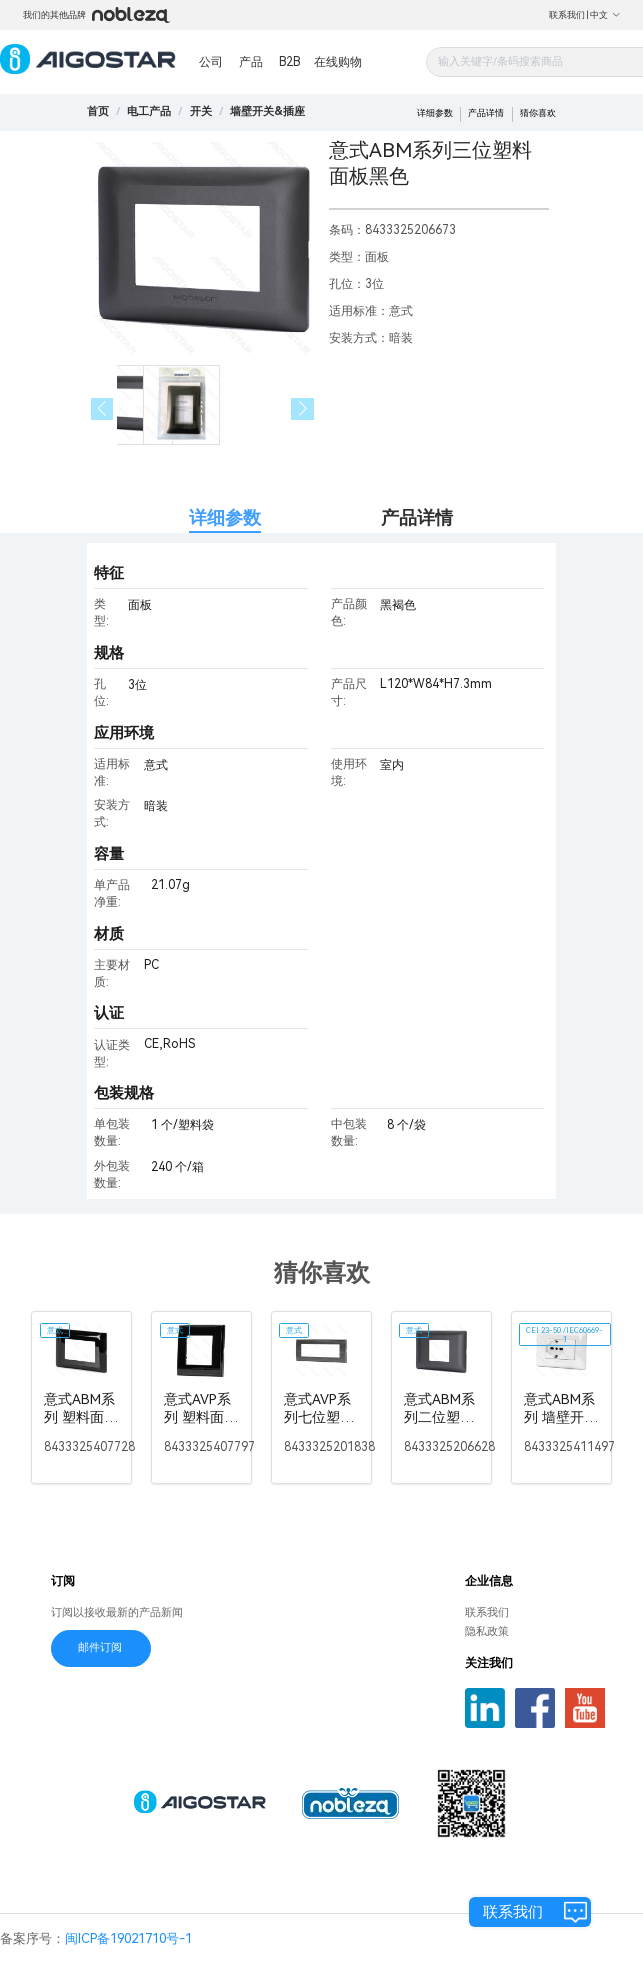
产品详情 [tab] (417, 517)
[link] (149, 111)
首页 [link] (98, 111)
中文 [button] (605, 15)
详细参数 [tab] (225, 517)
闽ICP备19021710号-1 (128, 1938)
